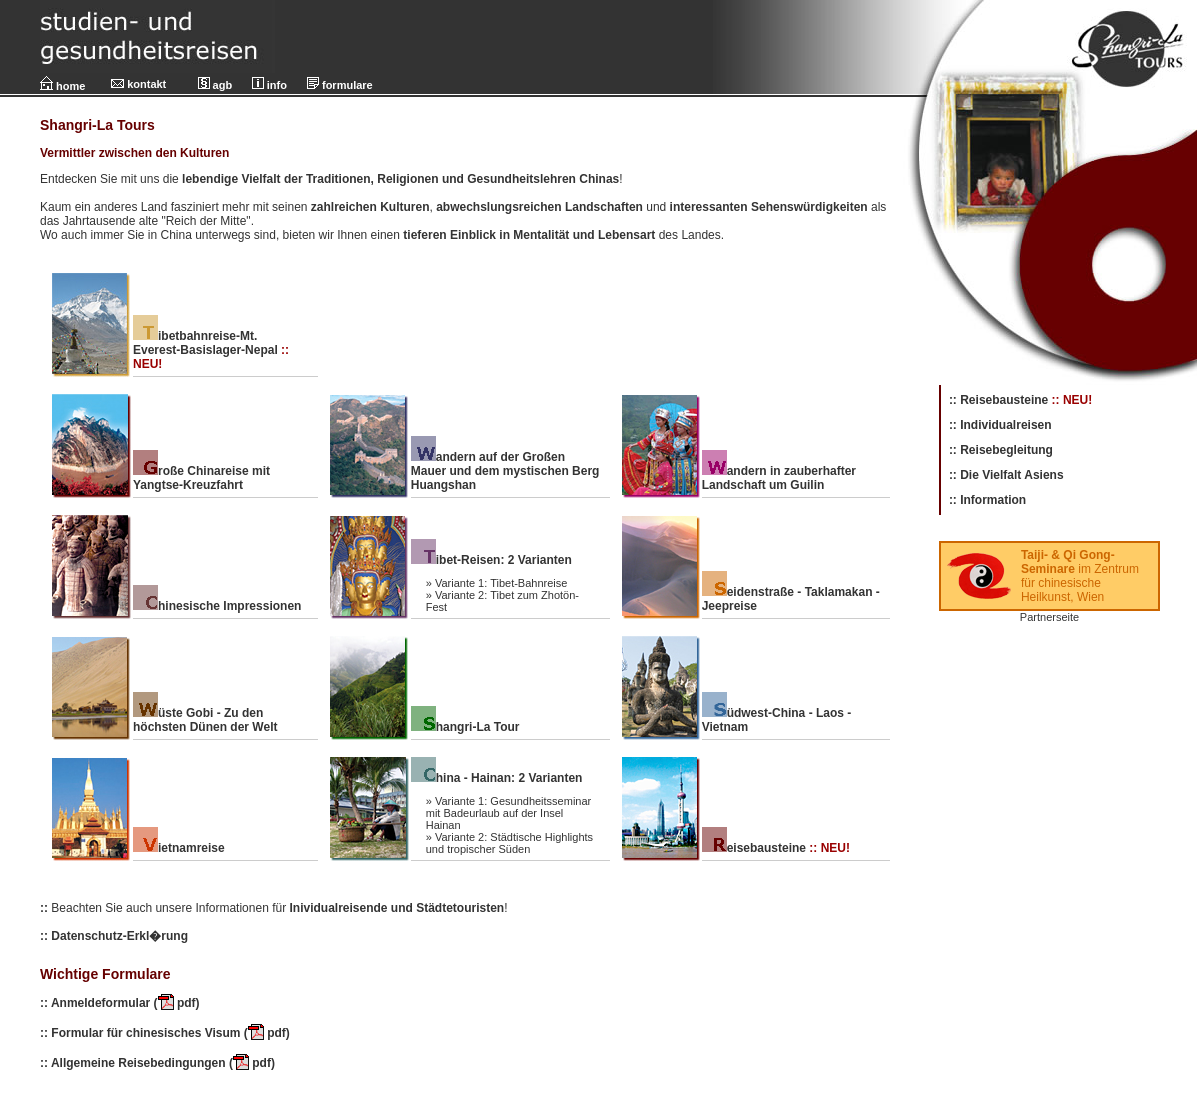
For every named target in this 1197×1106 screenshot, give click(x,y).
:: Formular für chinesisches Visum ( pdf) (165, 1033)
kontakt (138, 84)
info (269, 85)
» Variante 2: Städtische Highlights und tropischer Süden (509, 843)
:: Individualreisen (1000, 425)
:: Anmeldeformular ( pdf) (120, 1003)
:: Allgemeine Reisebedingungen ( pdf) (157, 1063)
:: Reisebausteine (998, 400)
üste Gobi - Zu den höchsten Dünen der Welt (205, 720)
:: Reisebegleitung (1001, 450)
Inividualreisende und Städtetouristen (395, 908)
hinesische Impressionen (217, 606)
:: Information (987, 500)
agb (215, 85)
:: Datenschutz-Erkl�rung (114, 936)
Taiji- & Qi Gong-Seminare (1068, 562)
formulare (340, 85)
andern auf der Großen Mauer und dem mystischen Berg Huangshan (505, 471)
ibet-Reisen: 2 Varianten (491, 560)
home (62, 86)
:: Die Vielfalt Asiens (1006, 475)
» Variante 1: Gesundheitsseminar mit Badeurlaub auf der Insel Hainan (509, 813)
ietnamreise (179, 848)
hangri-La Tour (465, 727)
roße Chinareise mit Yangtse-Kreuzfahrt (201, 478)
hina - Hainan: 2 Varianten (497, 778)
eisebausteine (754, 848)
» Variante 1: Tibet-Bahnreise (497, 583)
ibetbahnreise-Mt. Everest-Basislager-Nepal (205, 343)
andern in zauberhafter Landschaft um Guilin (779, 478)
